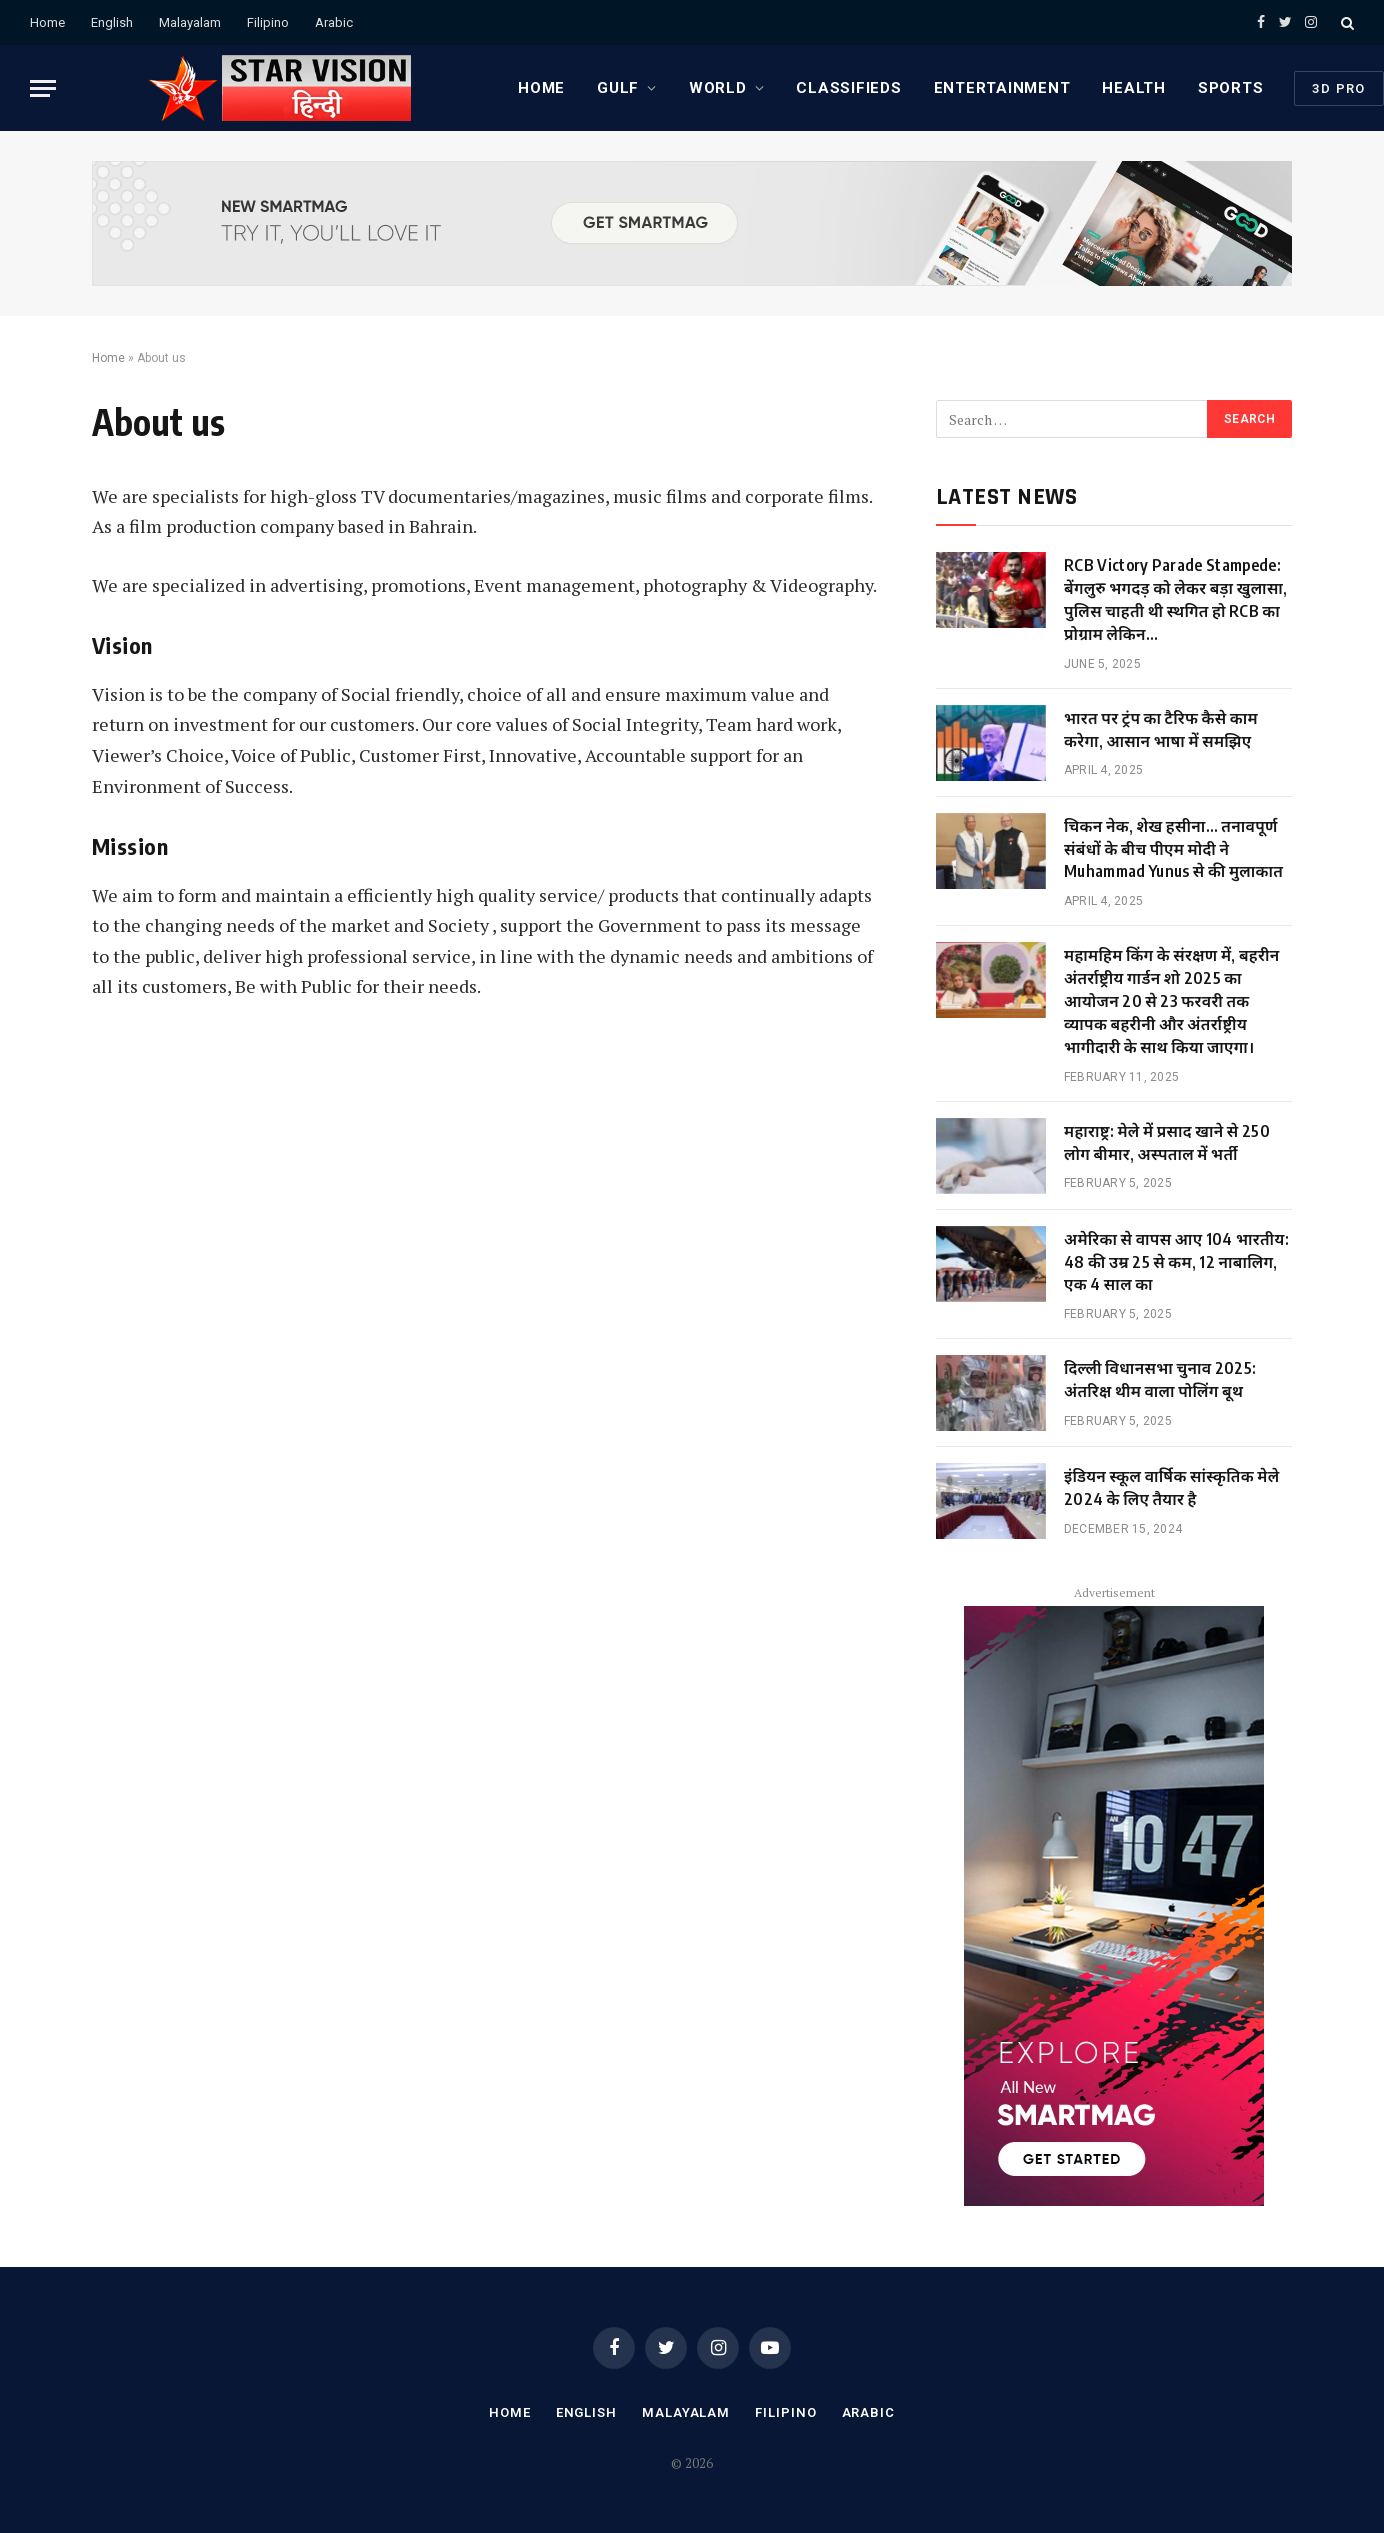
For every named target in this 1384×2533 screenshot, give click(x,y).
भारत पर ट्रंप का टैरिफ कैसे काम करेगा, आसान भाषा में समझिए (1161, 729)
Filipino (268, 22)
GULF (618, 88)
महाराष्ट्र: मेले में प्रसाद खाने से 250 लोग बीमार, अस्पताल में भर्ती (1167, 1142)
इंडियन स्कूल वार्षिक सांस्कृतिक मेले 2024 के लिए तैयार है (1171, 1487)
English (112, 22)
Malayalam (190, 22)
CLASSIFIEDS (848, 88)
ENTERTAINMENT (1002, 88)
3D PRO (1339, 88)
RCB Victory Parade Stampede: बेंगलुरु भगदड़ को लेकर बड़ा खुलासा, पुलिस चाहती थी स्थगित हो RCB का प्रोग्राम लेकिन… (1175, 599)
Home (47, 22)
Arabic (334, 22)
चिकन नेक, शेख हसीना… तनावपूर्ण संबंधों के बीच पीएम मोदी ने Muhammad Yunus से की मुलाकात (1173, 849)
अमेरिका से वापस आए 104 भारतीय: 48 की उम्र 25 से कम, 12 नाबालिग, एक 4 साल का (1176, 1262)
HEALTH (1134, 88)
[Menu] (43, 88)
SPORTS (1231, 88)
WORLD (718, 88)
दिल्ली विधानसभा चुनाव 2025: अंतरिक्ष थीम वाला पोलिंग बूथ (1160, 1379)
